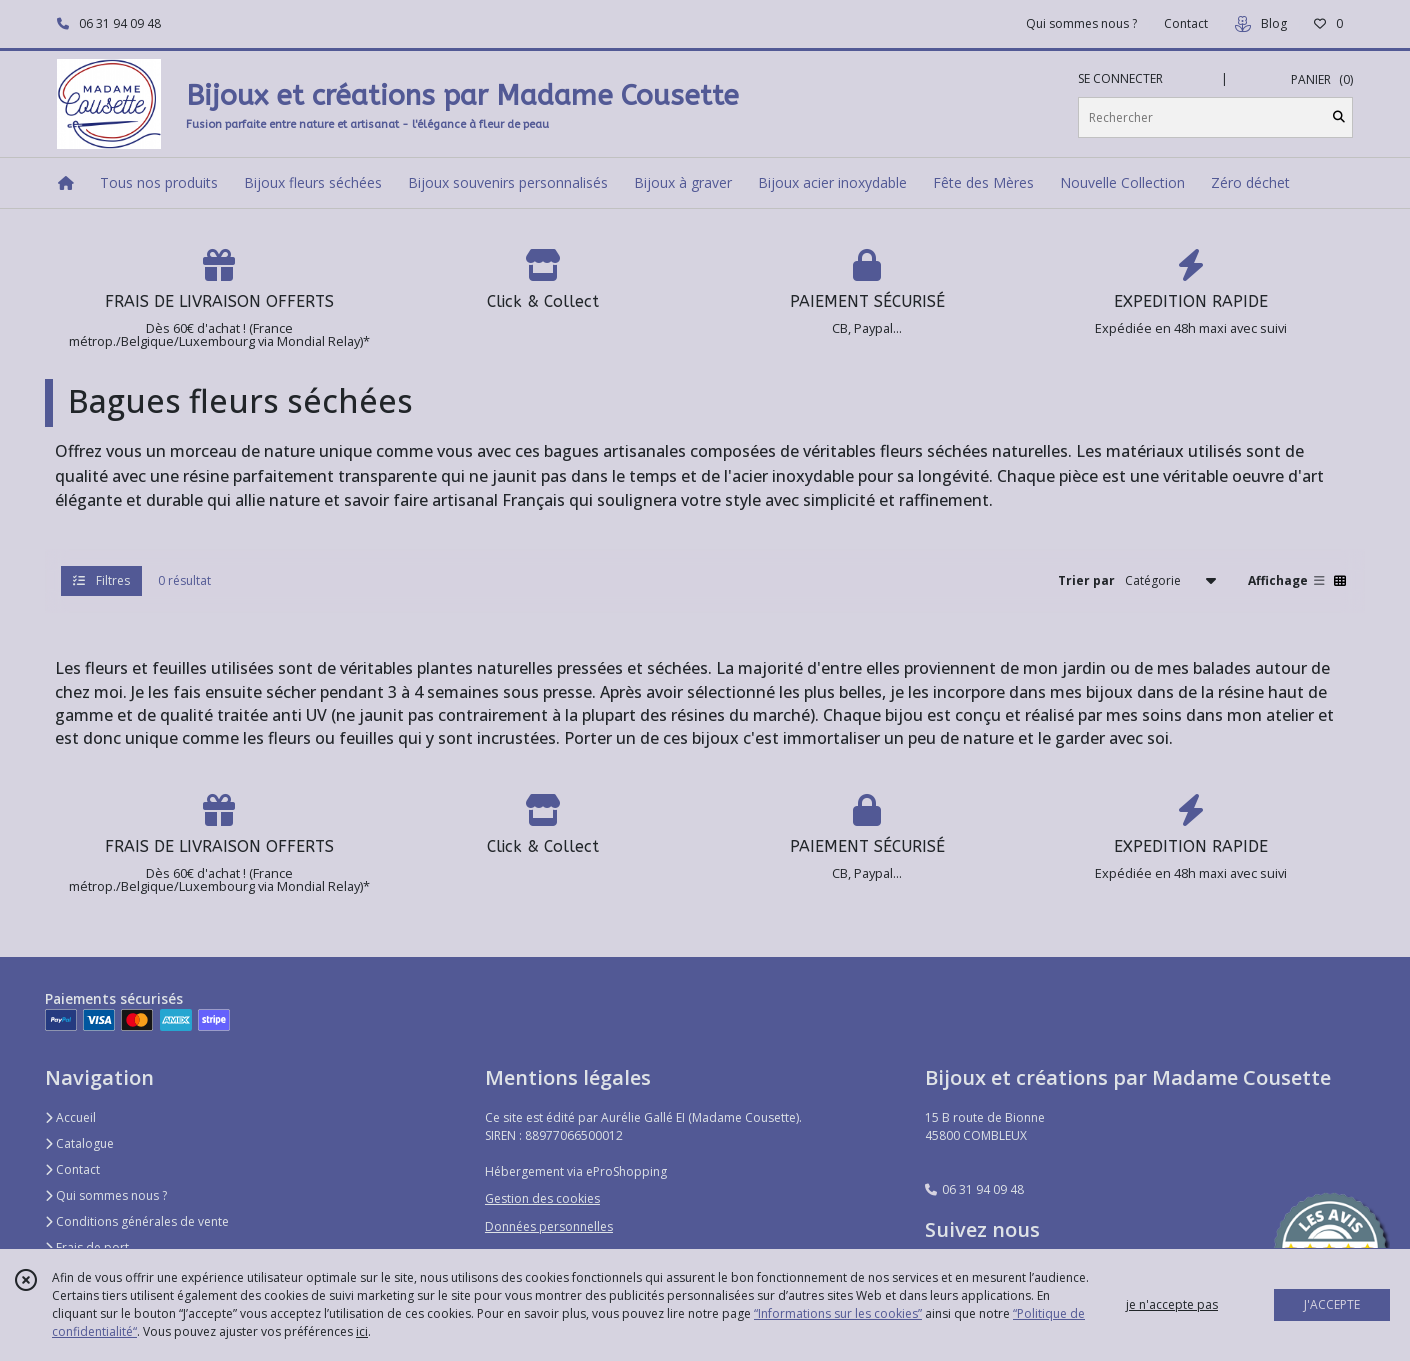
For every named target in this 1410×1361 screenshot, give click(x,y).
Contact (1186, 23)
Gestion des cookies (542, 1198)
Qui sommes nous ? (106, 1195)
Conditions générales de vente (137, 1221)
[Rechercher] (1339, 117)
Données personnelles (549, 1226)
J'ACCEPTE (1332, 1304)
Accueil (70, 1117)
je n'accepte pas (1172, 1304)
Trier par (1086, 580)
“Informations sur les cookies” (838, 1313)
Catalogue (79, 1143)
